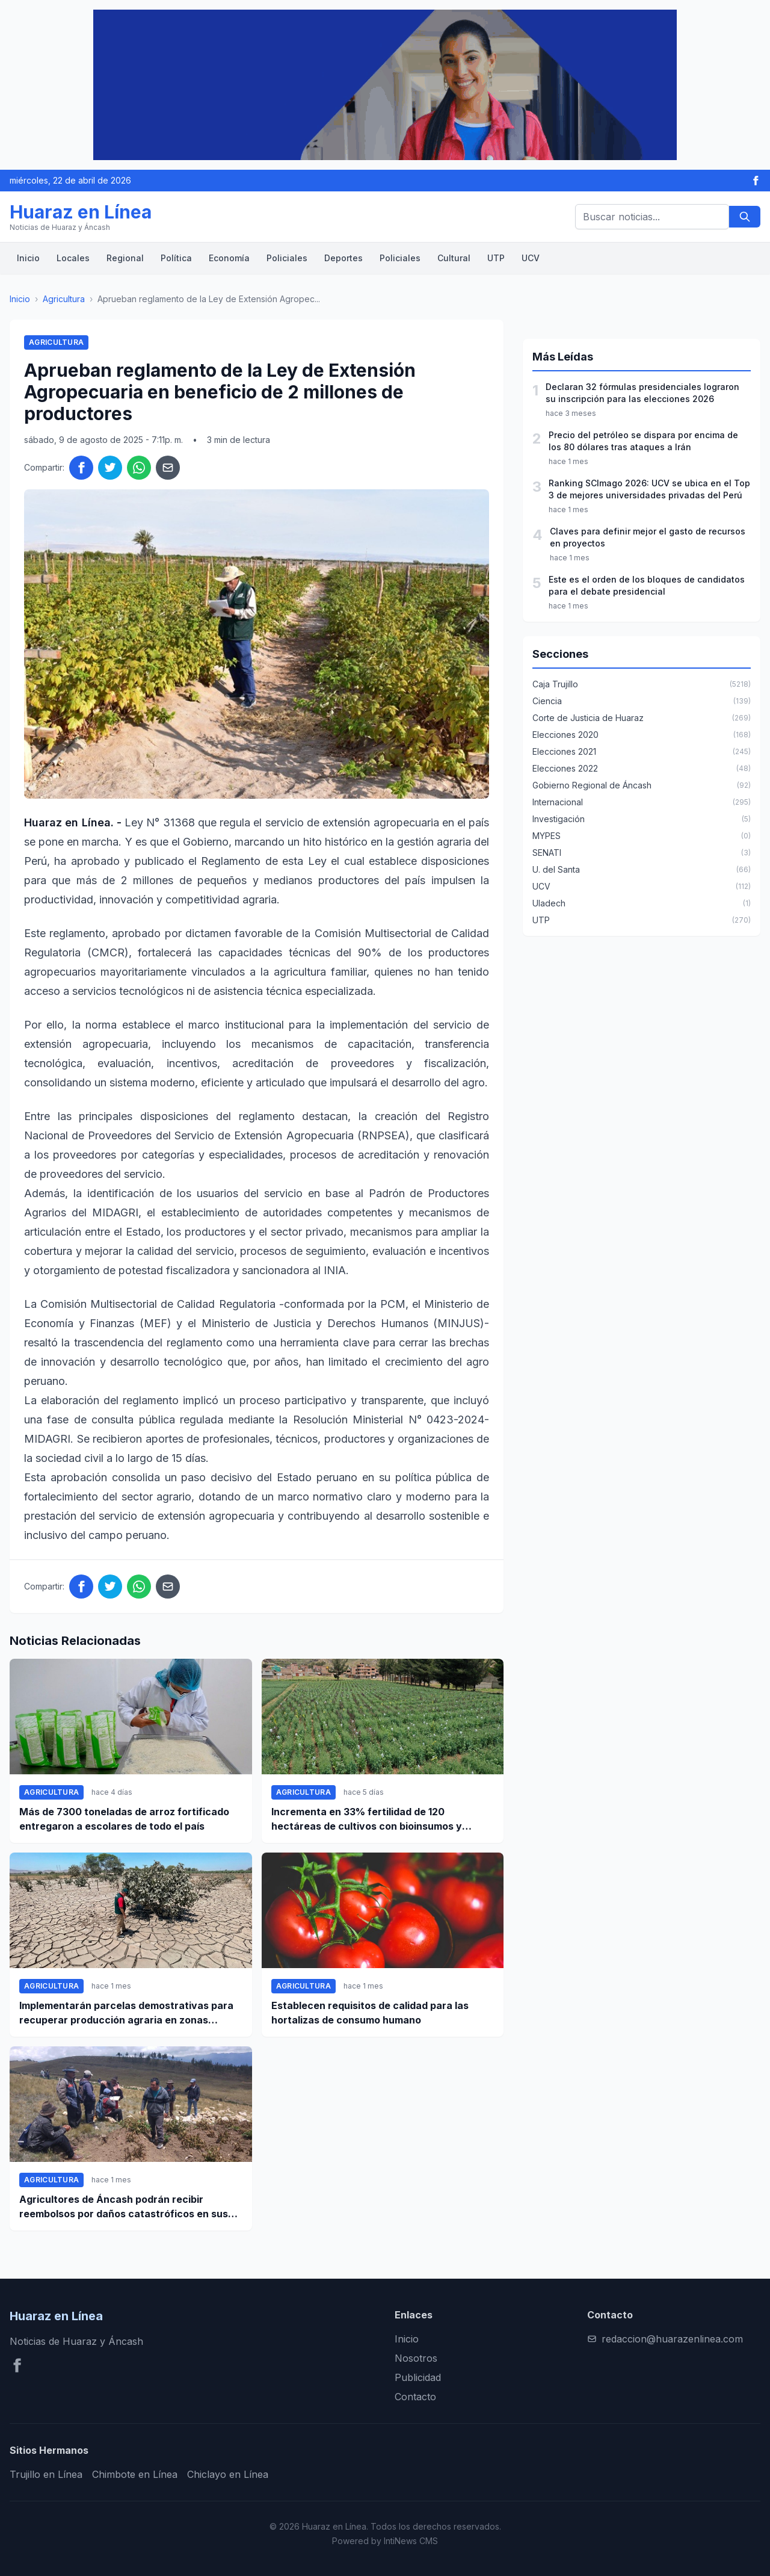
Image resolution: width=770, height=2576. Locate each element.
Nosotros (416, 2358)
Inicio (28, 258)
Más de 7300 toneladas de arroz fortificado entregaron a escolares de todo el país (124, 1819)
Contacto (415, 2397)
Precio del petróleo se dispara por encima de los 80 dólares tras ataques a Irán (643, 441)
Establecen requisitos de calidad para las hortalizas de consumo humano (370, 2012)
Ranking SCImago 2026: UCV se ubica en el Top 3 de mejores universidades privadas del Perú (649, 489)
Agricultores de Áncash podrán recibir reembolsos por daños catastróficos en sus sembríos (123, 2207)
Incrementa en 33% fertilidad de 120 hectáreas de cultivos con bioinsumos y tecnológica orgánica (366, 1819)
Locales (73, 258)
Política (176, 258)
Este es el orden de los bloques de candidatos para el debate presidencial (647, 585)
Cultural (453, 258)
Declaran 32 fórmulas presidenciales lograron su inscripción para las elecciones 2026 (642, 393)
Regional (125, 258)
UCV (531, 258)
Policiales (286, 258)
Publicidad (418, 2377)
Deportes (343, 258)
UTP (496, 258)
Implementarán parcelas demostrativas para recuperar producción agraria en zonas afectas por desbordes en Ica (126, 2013)
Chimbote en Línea (134, 2474)
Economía (229, 258)
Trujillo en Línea (46, 2474)
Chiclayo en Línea (227, 2474)
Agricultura (64, 299)
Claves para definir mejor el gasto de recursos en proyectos (647, 537)
